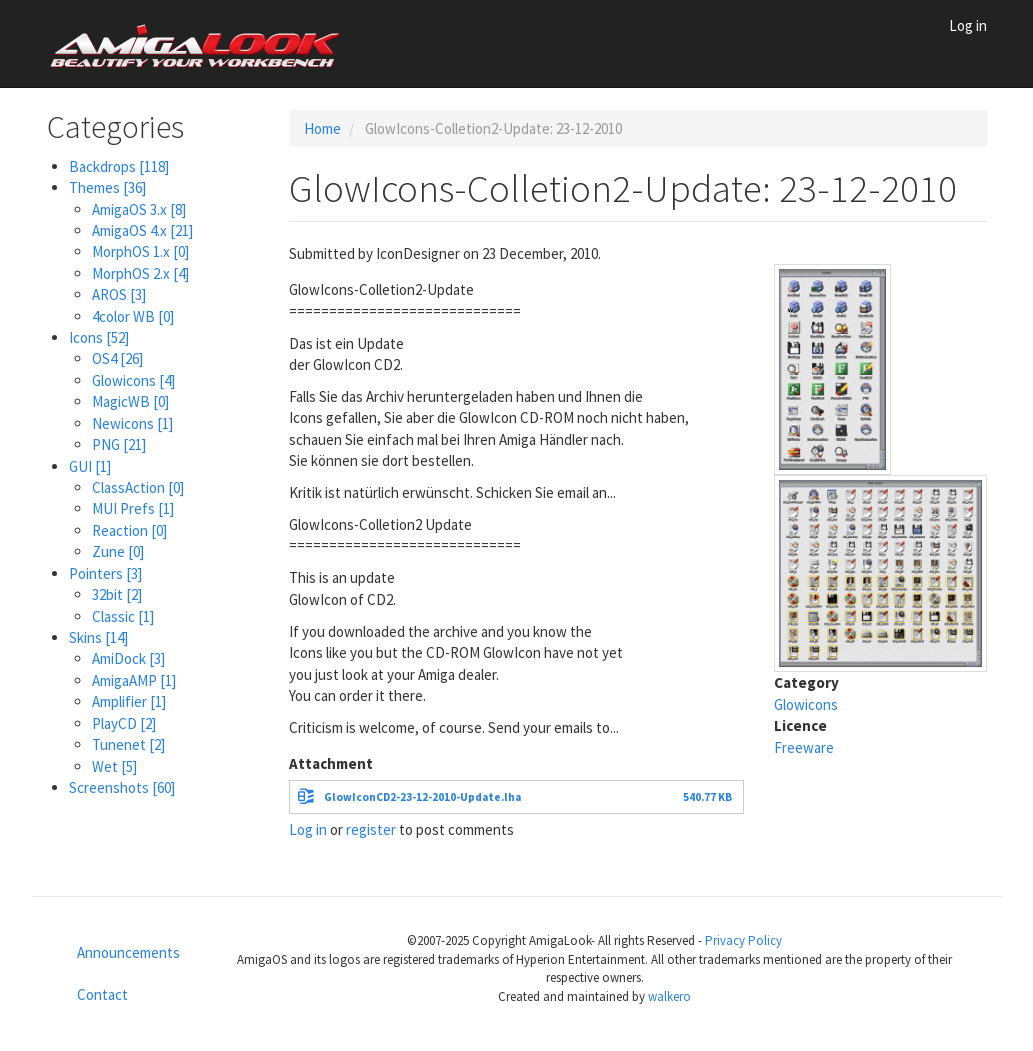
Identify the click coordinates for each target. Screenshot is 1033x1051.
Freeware (804, 747)
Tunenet (128, 744)
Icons (99, 337)
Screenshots (122, 787)
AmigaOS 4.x (142, 230)
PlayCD (124, 723)
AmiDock (128, 658)
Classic (123, 616)
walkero (669, 996)
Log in (968, 25)
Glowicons (133, 380)
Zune (118, 551)
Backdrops (119, 166)
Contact (102, 994)
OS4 (117, 358)
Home (322, 128)
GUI (90, 466)
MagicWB (130, 401)
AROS (119, 294)
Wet (114, 766)
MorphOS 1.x (140, 251)
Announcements (128, 952)
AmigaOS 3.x (139, 209)
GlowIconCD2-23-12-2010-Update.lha (422, 797)
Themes (107, 187)
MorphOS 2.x (140, 273)
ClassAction (138, 487)
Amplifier (129, 701)
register (371, 829)
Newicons (132, 423)
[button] (832, 367)
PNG (119, 444)
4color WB (133, 316)
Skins (98, 637)
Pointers (105, 573)
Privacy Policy (743, 940)
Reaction (129, 530)
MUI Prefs (133, 508)
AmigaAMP (134, 680)
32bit (117, 594)
